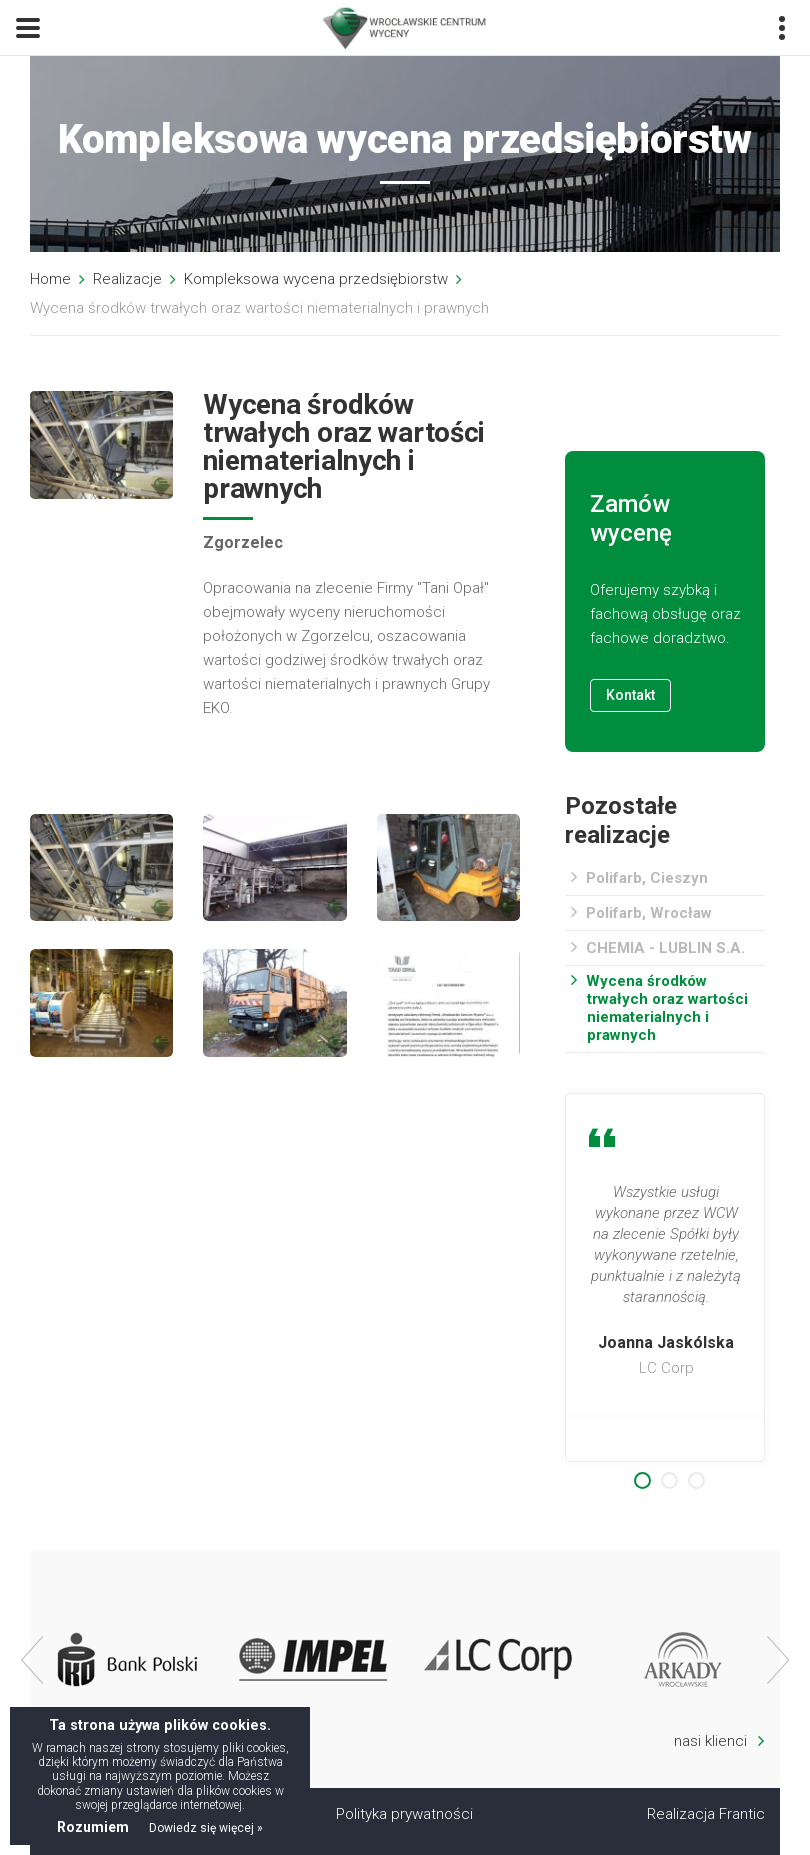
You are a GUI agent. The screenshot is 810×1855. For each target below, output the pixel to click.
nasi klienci (719, 1739)
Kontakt (630, 695)
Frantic (742, 1814)
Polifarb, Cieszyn (647, 878)
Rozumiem (93, 1827)
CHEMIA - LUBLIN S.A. (665, 948)
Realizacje (127, 279)
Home (50, 279)
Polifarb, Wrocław (649, 913)
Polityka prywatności (404, 1814)
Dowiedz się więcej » (206, 1828)
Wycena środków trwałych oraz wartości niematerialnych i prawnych (667, 1008)
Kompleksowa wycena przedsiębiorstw (316, 279)
